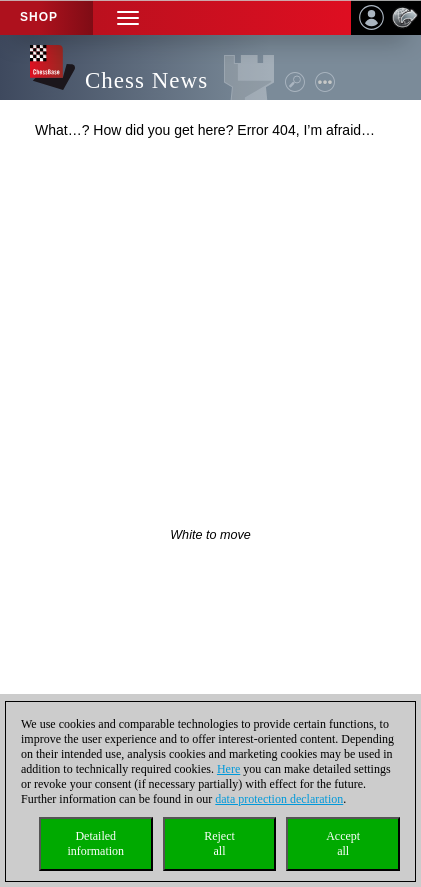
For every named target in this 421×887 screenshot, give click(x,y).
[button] (128, 17)
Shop (39, 17)
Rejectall (219, 843)
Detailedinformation (95, 843)
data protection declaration (279, 799)
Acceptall (343, 843)
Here (228, 769)
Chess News (146, 80)
